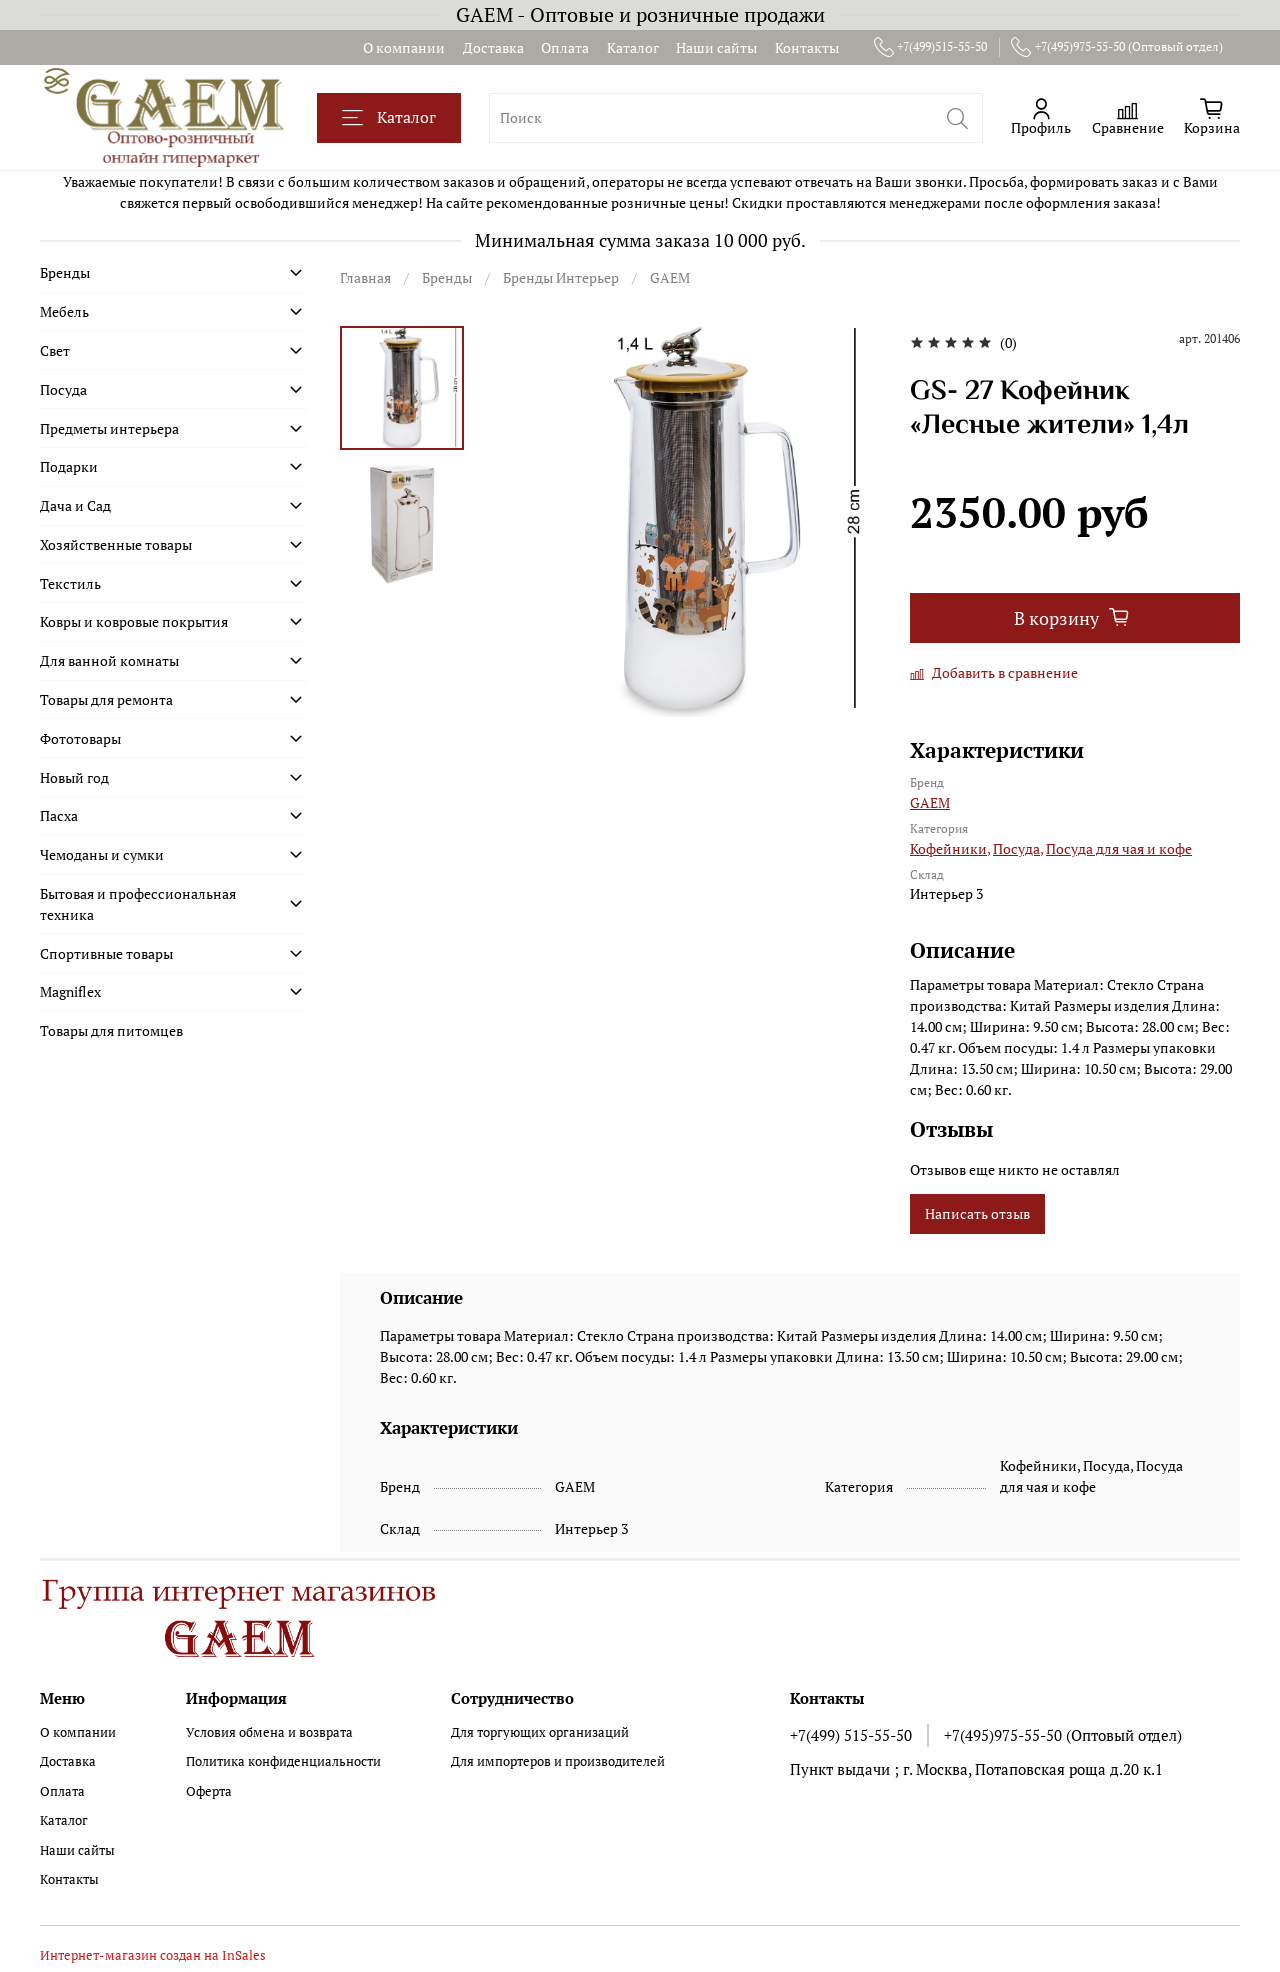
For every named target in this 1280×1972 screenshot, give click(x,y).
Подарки (69, 466)
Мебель (64, 311)
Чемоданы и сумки (102, 854)
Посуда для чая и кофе (1119, 848)
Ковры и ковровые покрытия (134, 621)
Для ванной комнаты (109, 660)
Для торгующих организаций (540, 1732)
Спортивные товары (106, 953)
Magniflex (70, 991)
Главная (365, 277)
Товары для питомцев (111, 1030)
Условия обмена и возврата (269, 1732)
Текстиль (70, 583)
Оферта (209, 1791)
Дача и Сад (75, 505)
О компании (404, 47)
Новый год (74, 777)
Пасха (59, 815)
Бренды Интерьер (561, 277)
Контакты (807, 47)
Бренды (447, 277)
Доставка (493, 47)
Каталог (633, 47)
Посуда (63, 389)
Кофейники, (950, 848)
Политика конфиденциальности (283, 1761)
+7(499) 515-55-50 (851, 1735)
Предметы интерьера (109, 428)
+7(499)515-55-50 (931, 47)
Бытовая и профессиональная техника (138, 904)
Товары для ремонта (106, 699)
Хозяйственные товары (116, 544)
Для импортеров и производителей (558, 1761)
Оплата (565, 47)
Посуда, (1018, 848)
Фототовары (80, 738)
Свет (55, 350)
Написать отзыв (977, 1213)
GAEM (670, 277)
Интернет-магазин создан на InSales (153, 1955)
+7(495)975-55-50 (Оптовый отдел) (1117, 47)
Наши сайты (716, 47)
